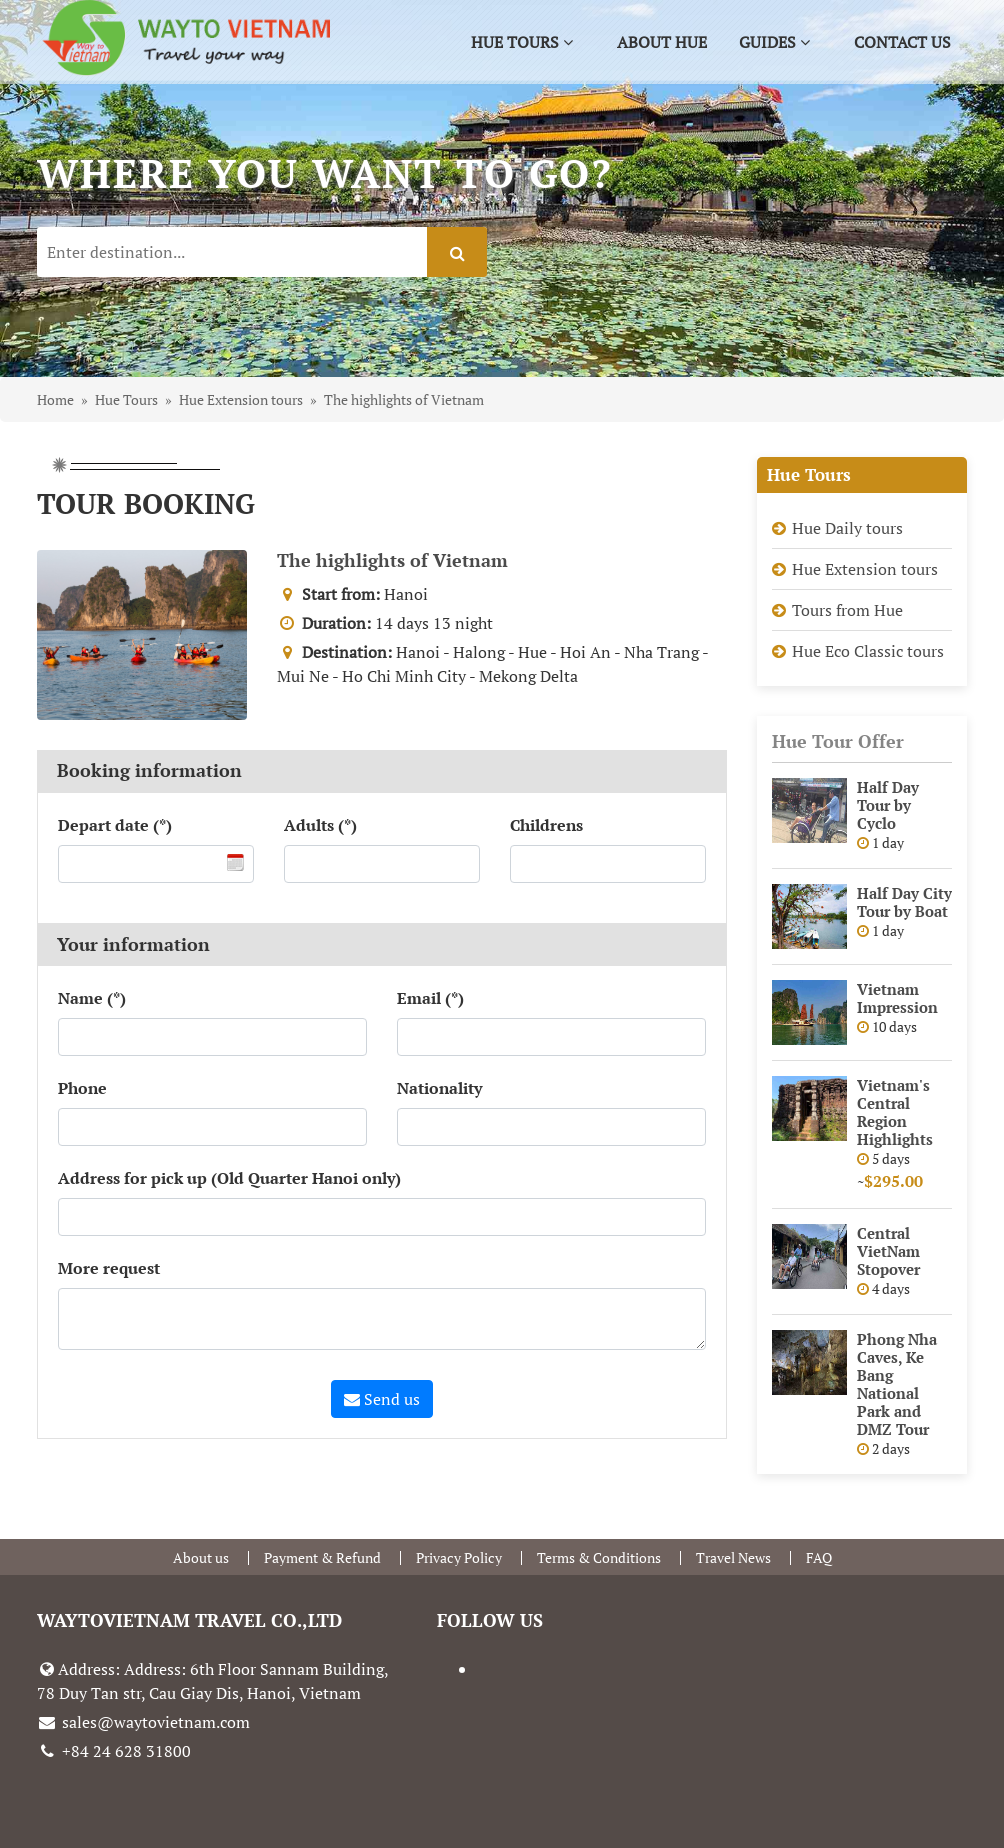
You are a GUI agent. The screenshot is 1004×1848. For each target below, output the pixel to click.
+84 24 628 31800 (114, 1751)
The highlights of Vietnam (392, 560)
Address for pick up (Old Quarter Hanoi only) (229, 1178)
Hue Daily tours (847, 528)
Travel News (733, 1557)
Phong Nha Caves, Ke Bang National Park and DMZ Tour (897, 1384)
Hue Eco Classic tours (868, 651)
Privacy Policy (459, 1557)
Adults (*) (320, 825)
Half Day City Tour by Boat (904, 902)
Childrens (546, 825)
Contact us (902, 42)
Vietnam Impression (897, 998)
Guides (774, 42)
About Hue (662, 42)
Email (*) (430, 998)
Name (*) (92, 998)
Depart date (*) (115, 825)
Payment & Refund (322, 1557)
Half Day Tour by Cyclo (888, 805)
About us (201, 1557)
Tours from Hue (847, 610)
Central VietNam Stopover (888, 1251)
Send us (382, 1399)
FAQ (819, 1557)
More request (109, 1268)
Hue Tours (522, 42)
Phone (82, 1088)
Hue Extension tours (865, 569)
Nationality (439, 1088)
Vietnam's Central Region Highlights (895, 1112)
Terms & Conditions (599, 1557)
